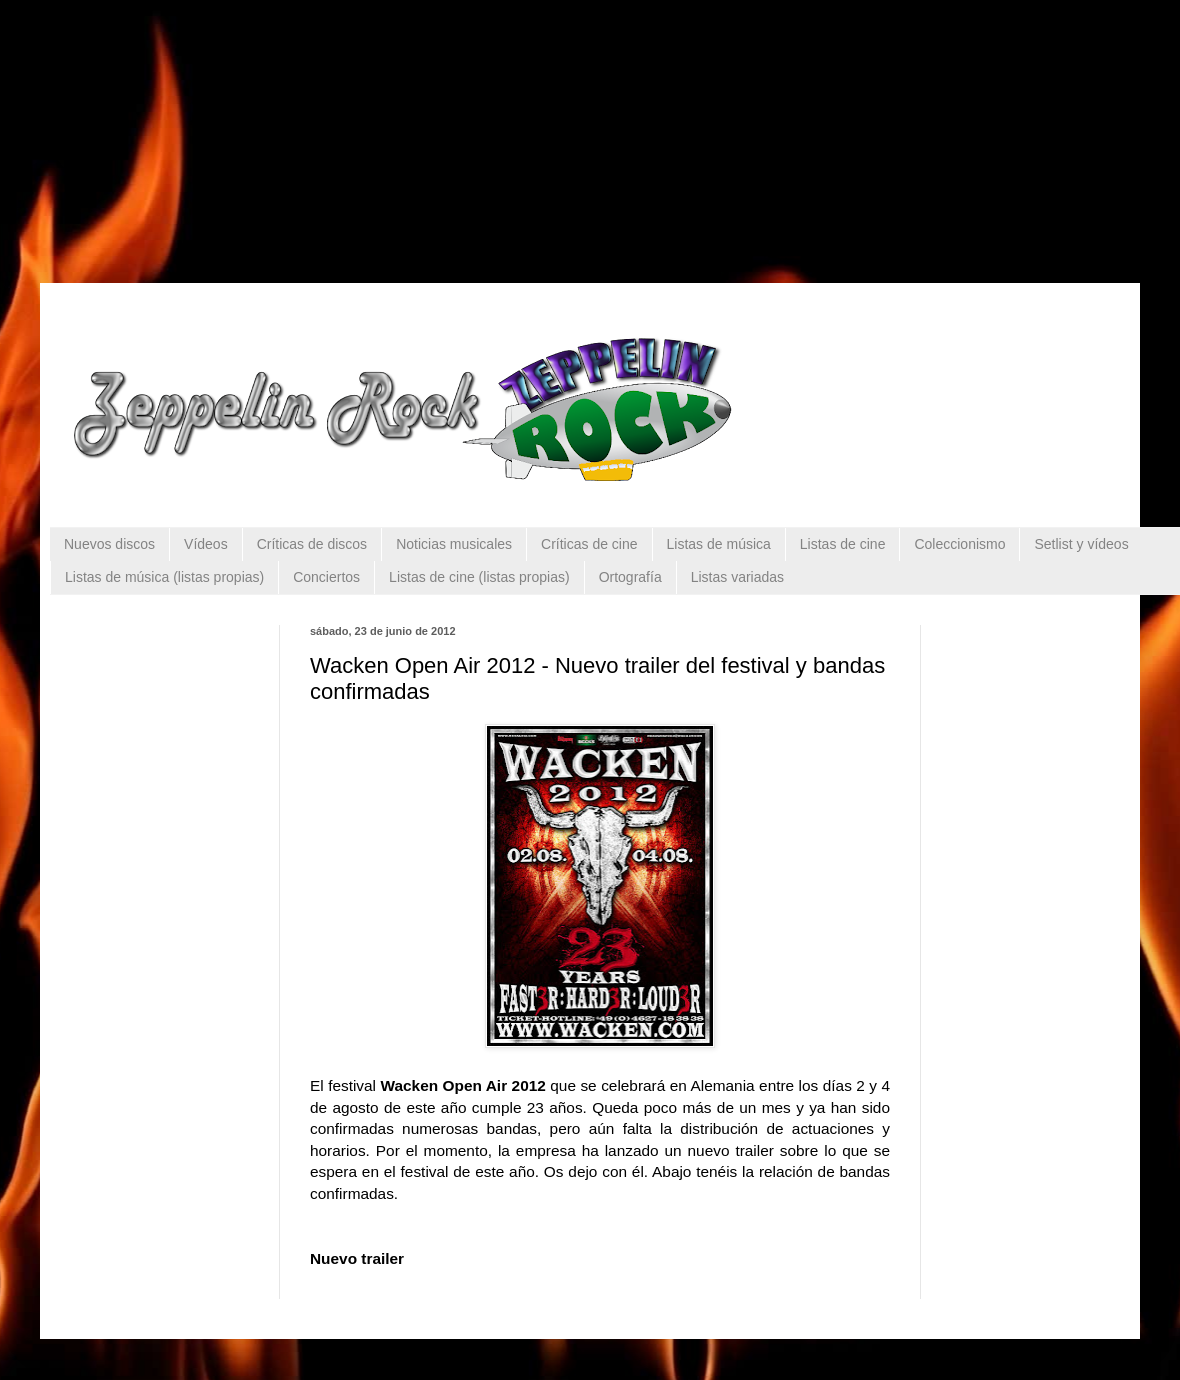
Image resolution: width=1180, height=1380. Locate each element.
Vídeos (206, 544)
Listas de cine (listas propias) (479, 577)
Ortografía (630, 577)
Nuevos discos (109, 544)
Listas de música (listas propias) (164, 577)
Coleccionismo (959, 544)
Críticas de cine (589, 544)
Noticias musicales (454, 544)
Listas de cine (843, 544)
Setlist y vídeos (1081, 544)
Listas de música (719, 544)
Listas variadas (737, 577)
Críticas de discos (312, 544)
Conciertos (326, 577)
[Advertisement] (190, 125)
